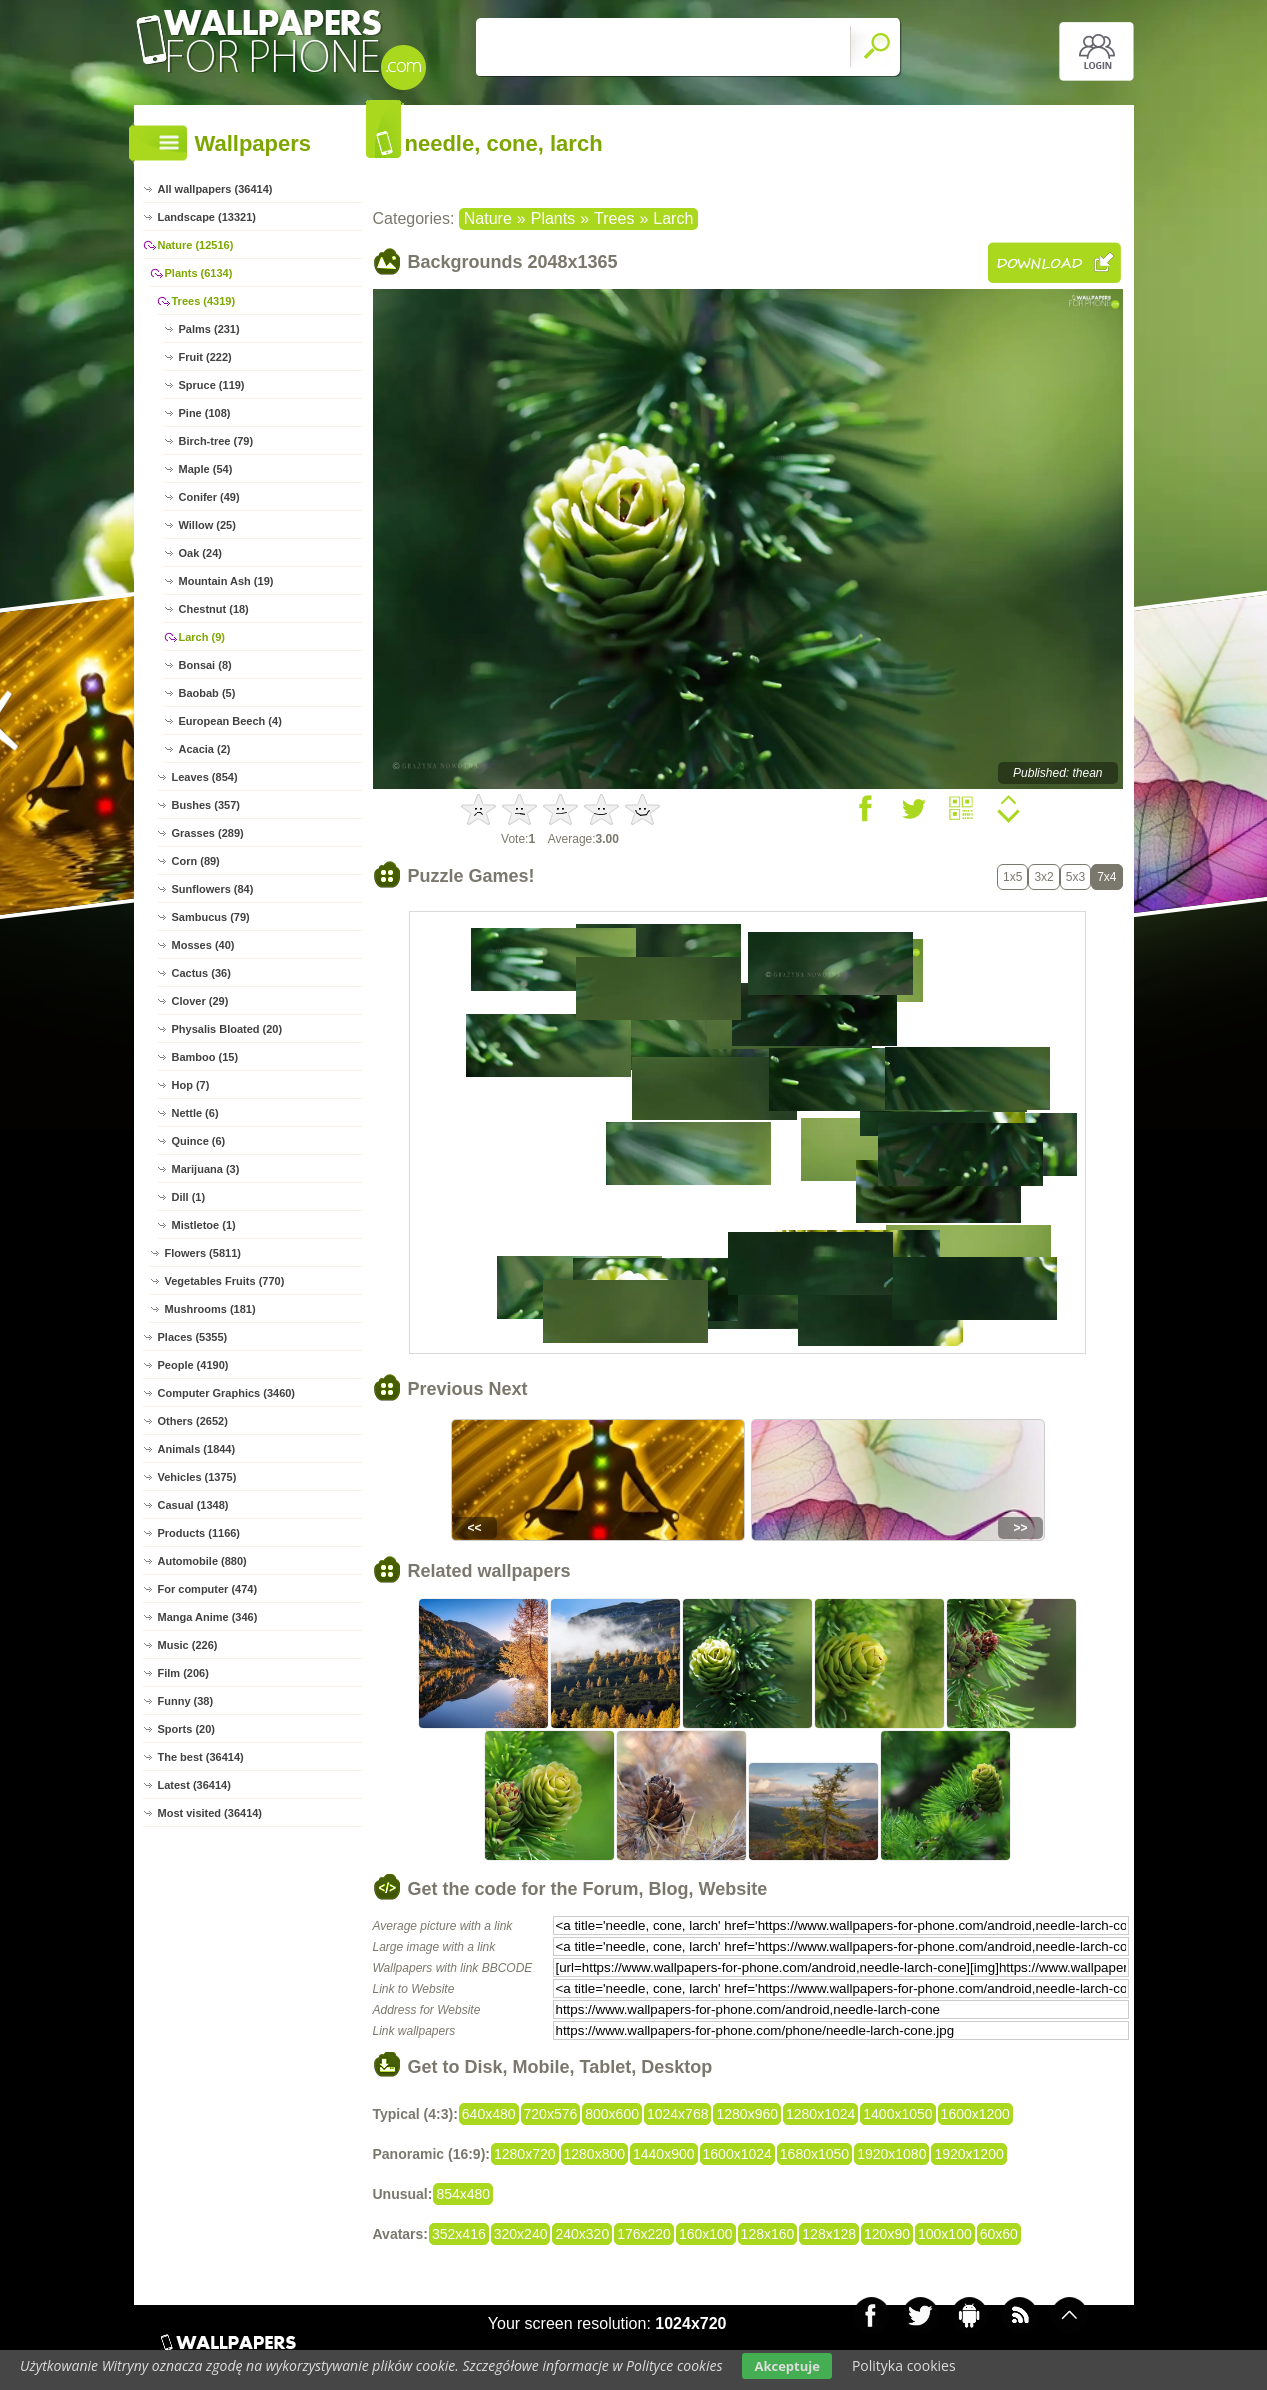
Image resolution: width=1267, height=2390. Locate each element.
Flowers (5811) (203, 1253)
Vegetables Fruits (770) (225, 1281)
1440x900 (664, 2154)
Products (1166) (199, 1533)
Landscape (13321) (207, 217)
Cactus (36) (201, 973)
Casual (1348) (193, 1505)
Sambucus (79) (211, 917)
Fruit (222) (205, 357)
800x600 (612, 2114)
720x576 (551, 2114)
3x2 (1043, 877)
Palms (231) (209, 329)
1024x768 (678, 2114)
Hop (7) (191, 1085)
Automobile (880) (202, 1561)
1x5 (1012, 877)
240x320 (582, 2234)
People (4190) (193, 1365)
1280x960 (747, 2114)
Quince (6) (199, 1141)
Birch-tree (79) (216, 441)
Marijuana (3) (206, 1169)
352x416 (459, 2234)
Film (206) (183, 1673)
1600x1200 (975, 2114)
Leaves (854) (205, 777)
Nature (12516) (196, 245)
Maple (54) (206, 469)
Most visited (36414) (210, 1813)
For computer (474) (208, 1589)
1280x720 (525, 2154)
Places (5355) (193, 1337)
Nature (488, 218)
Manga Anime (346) (208, 1617)
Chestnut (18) (214, 609)
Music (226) (188, 1645)
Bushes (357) (206, 805)
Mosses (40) (203, 945)
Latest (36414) (194, 1785)
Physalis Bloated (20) (227, 1029)
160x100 (706, 2234)
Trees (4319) (204, 301)
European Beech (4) (230, 721)
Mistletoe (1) (204, 1225)
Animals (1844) (197, 1449)
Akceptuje (786, 2366)
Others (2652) (193, 1421)
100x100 (945, 2234)
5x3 (1075, 877)
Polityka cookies (904, 2365)
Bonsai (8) (205, 665)
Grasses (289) (208, 833)
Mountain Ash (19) (226, 581)
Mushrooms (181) (210, 1309)
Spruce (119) (212, 385)
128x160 (768, 2234)
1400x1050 (897, 2114)
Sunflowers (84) (213, 889)
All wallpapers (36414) (215, 189)
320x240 (521, 2234)
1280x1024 (820, 2114)
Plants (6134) (199, 273)
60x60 (999, 2234)
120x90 (887, 2234)
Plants (553, 218)
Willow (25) (207, 525)
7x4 (1106, 877)
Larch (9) (202, 637)
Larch (673, 218)
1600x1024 (737, 2154)
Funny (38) (186, 1701)
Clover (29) (200, 1001)
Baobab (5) (207, 693)
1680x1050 (814, 2154)
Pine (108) (205, 413)
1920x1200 (968, 2154)
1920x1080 (891, 2154)
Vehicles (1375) (197, 1477)
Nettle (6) (195, 1113)
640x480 (489, 2114)
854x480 (463, 2194)
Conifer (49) (209, 497)
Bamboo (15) (205, 1057)
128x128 (829, 2234)
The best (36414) (201, 1757)
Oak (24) (200, 553)
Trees (614, 218)
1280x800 (595, 2154)
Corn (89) (196, 861)
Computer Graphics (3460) (227, 1393)
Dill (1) (189, 1197)
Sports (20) (186, 1729)
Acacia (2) (205, 749)
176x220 (644, 2234)
